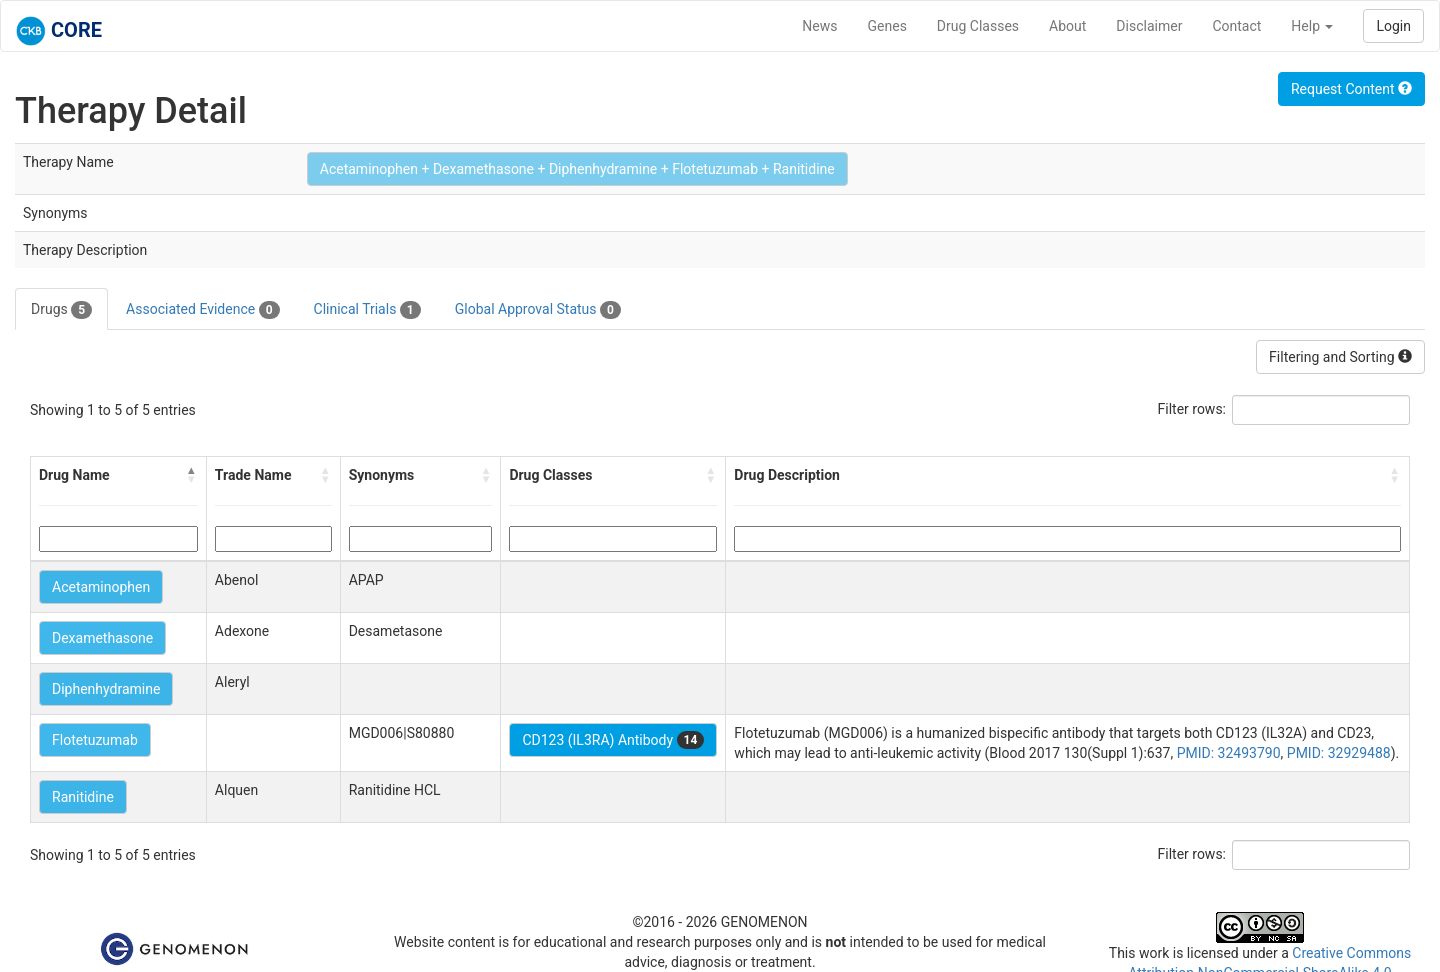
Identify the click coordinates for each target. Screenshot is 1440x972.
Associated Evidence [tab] (202, 310)
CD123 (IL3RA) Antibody (613, 740)
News (819, 26)
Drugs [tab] (61, 310)
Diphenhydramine (106, 689)
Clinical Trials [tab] (367, 310)
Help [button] (1312, 26)
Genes (887, 26)
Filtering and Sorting (1340, 357)
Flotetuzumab (95, 740)
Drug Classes (978, 26)
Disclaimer (1149, 26)
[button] (192, 475)
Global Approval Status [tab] (538, 310)
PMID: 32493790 (1229, 753)
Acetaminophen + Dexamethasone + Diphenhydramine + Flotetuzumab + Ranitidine (577, 169)
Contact (1236, 26)
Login (1393, 26)
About (1067, 26)
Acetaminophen (101, 587)
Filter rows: (1192, 409)
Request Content (1351, 89)
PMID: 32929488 (1339, 753)
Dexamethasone (102, 638)
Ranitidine (83, 797)
